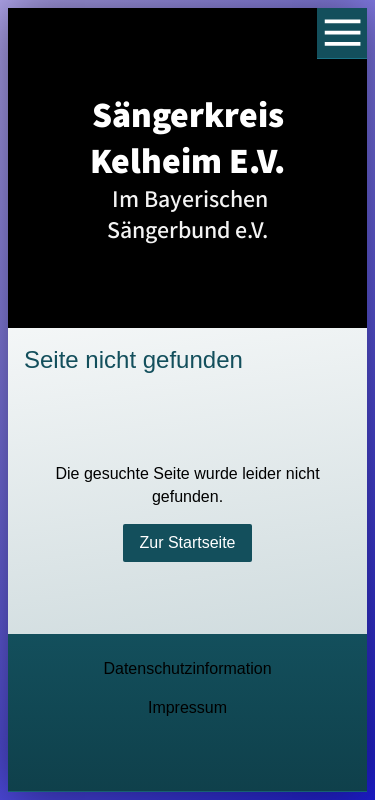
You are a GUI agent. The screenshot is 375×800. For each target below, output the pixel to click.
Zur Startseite (187, 542)
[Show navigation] (342, 33)
